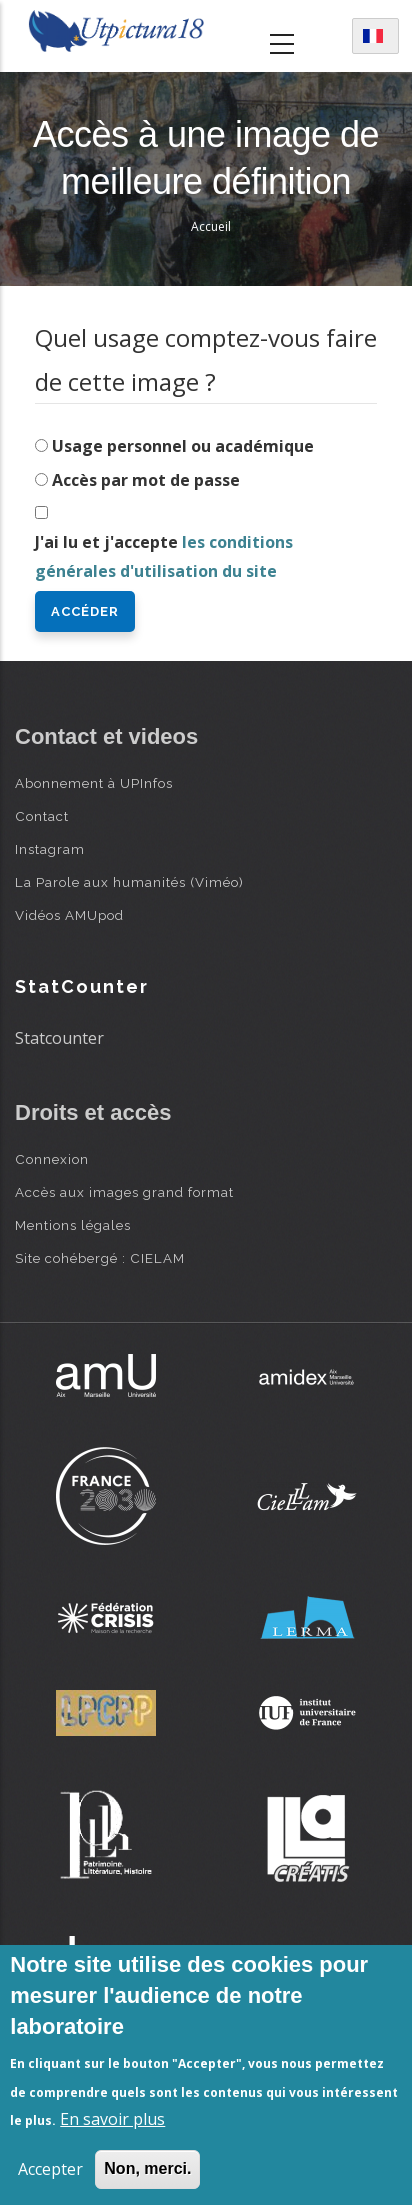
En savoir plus (112, 2119)
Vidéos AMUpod (69, 915)
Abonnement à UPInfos (94, 783)
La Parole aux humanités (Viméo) (129, 882)
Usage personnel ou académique (183, 446)
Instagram (50, 849)
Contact (42, 816)
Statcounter (59, 1038)
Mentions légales (73, 1225)
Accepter (50, 2169)
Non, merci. (147, 2168)
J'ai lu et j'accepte (164, 556)
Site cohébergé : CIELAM (100, 1258)
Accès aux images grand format (124, 1192)
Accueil (211, 226)
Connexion (52, 1159)
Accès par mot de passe (146, 480)
